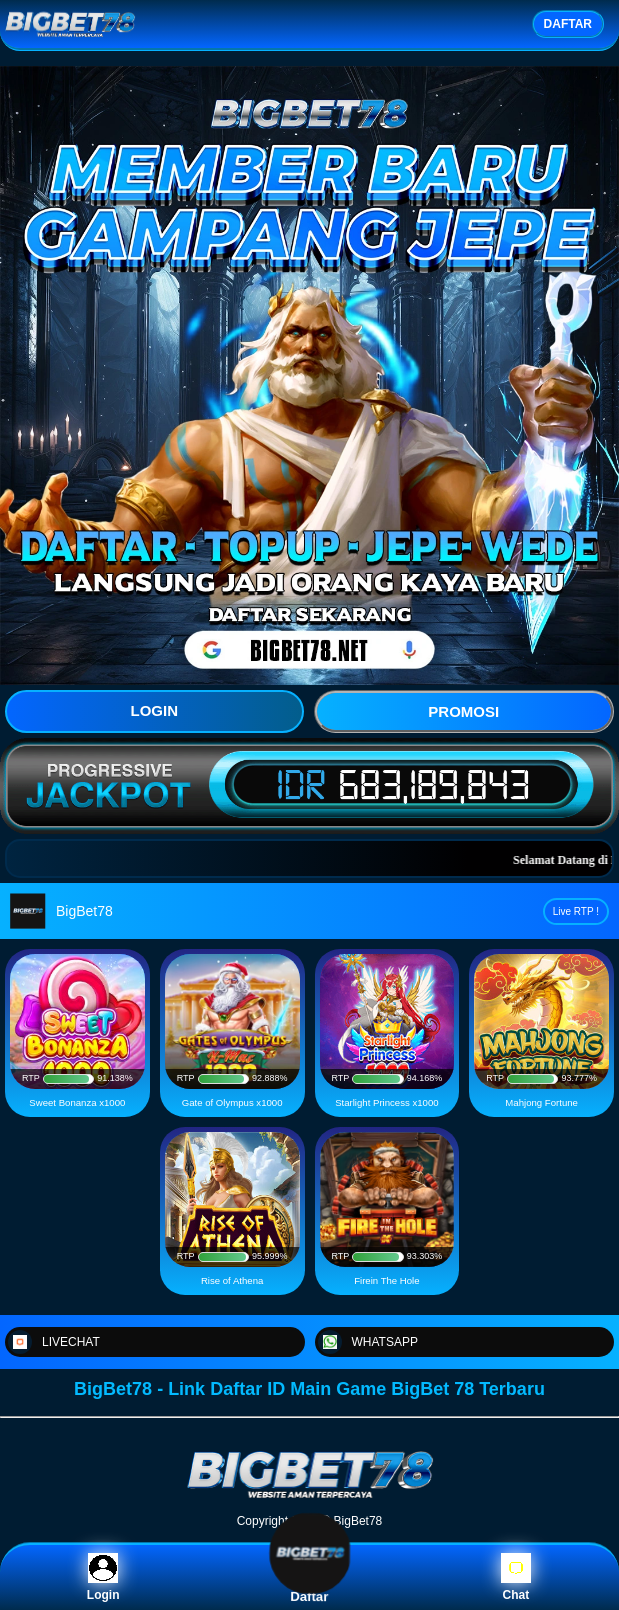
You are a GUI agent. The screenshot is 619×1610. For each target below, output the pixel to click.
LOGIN (155, 710)
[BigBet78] (310, 1497)
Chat (516, 1577)
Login (103, 1577)
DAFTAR (568, 24)
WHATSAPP (368, 1342)
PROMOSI (463, 711)
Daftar (310, 1577)
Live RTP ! (576, 911)
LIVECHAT (54, 1342)
